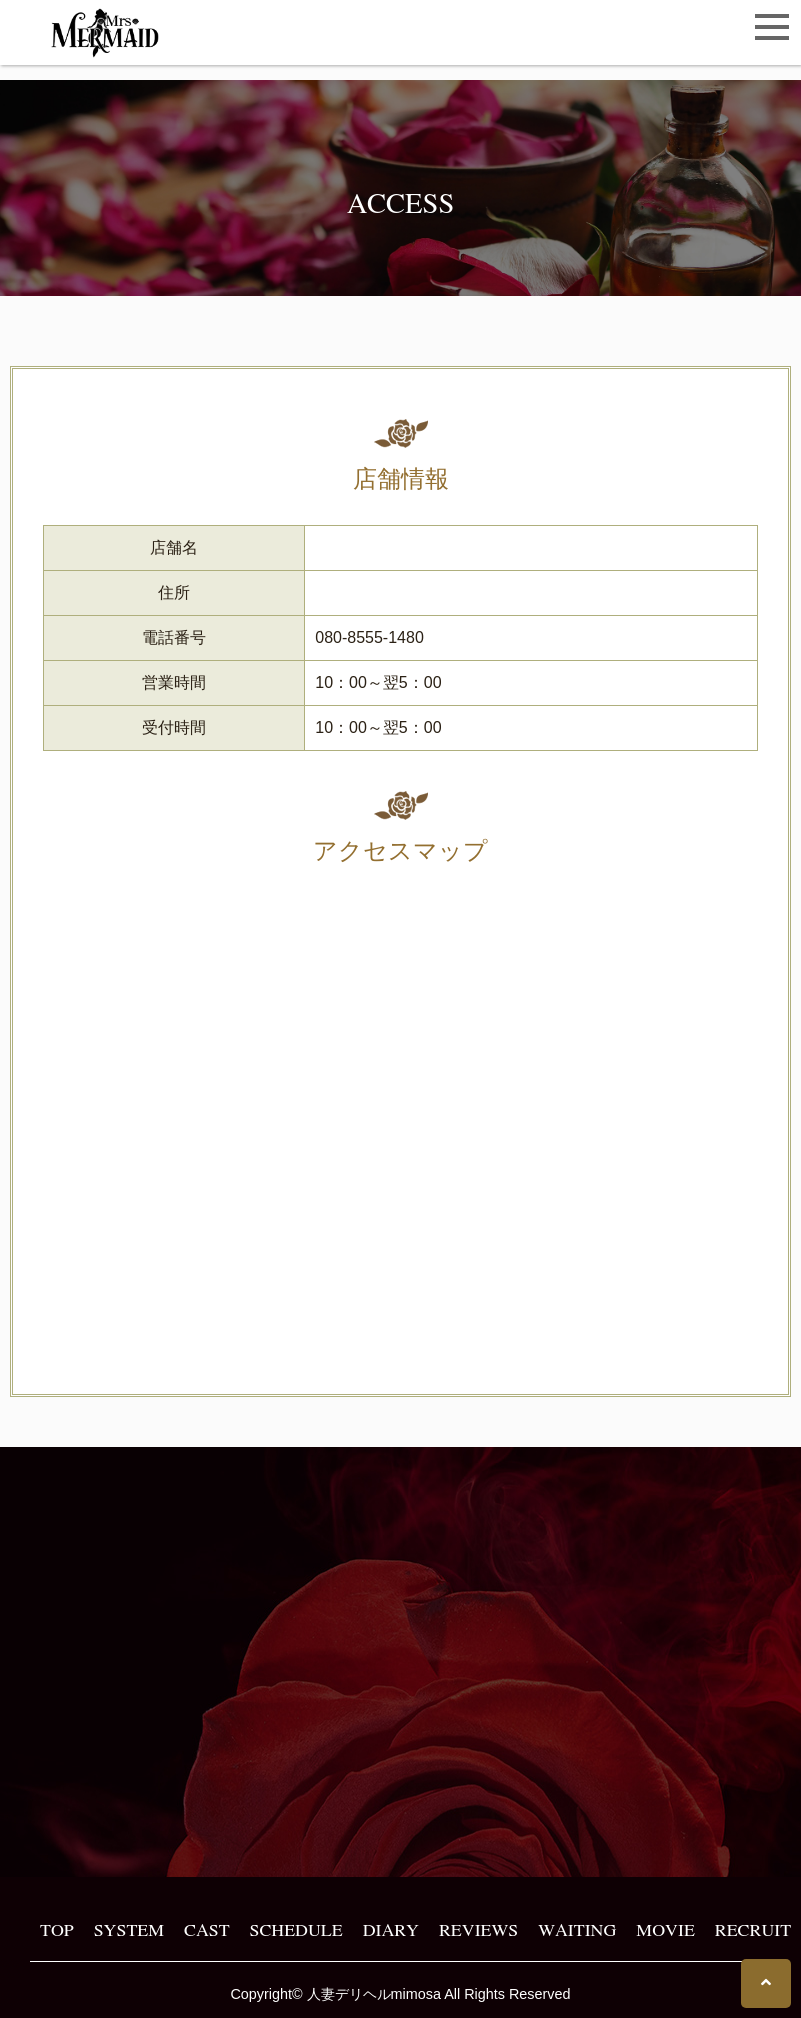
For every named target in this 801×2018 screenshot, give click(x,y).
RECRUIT (753, 1929)
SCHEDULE (296, 1929)
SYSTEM (129, 1929)
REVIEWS (478, 1929)
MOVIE (665, 1929)
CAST (206, 1929)
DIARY (391, 1929)
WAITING (577, 1929)
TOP (57, 1929)
